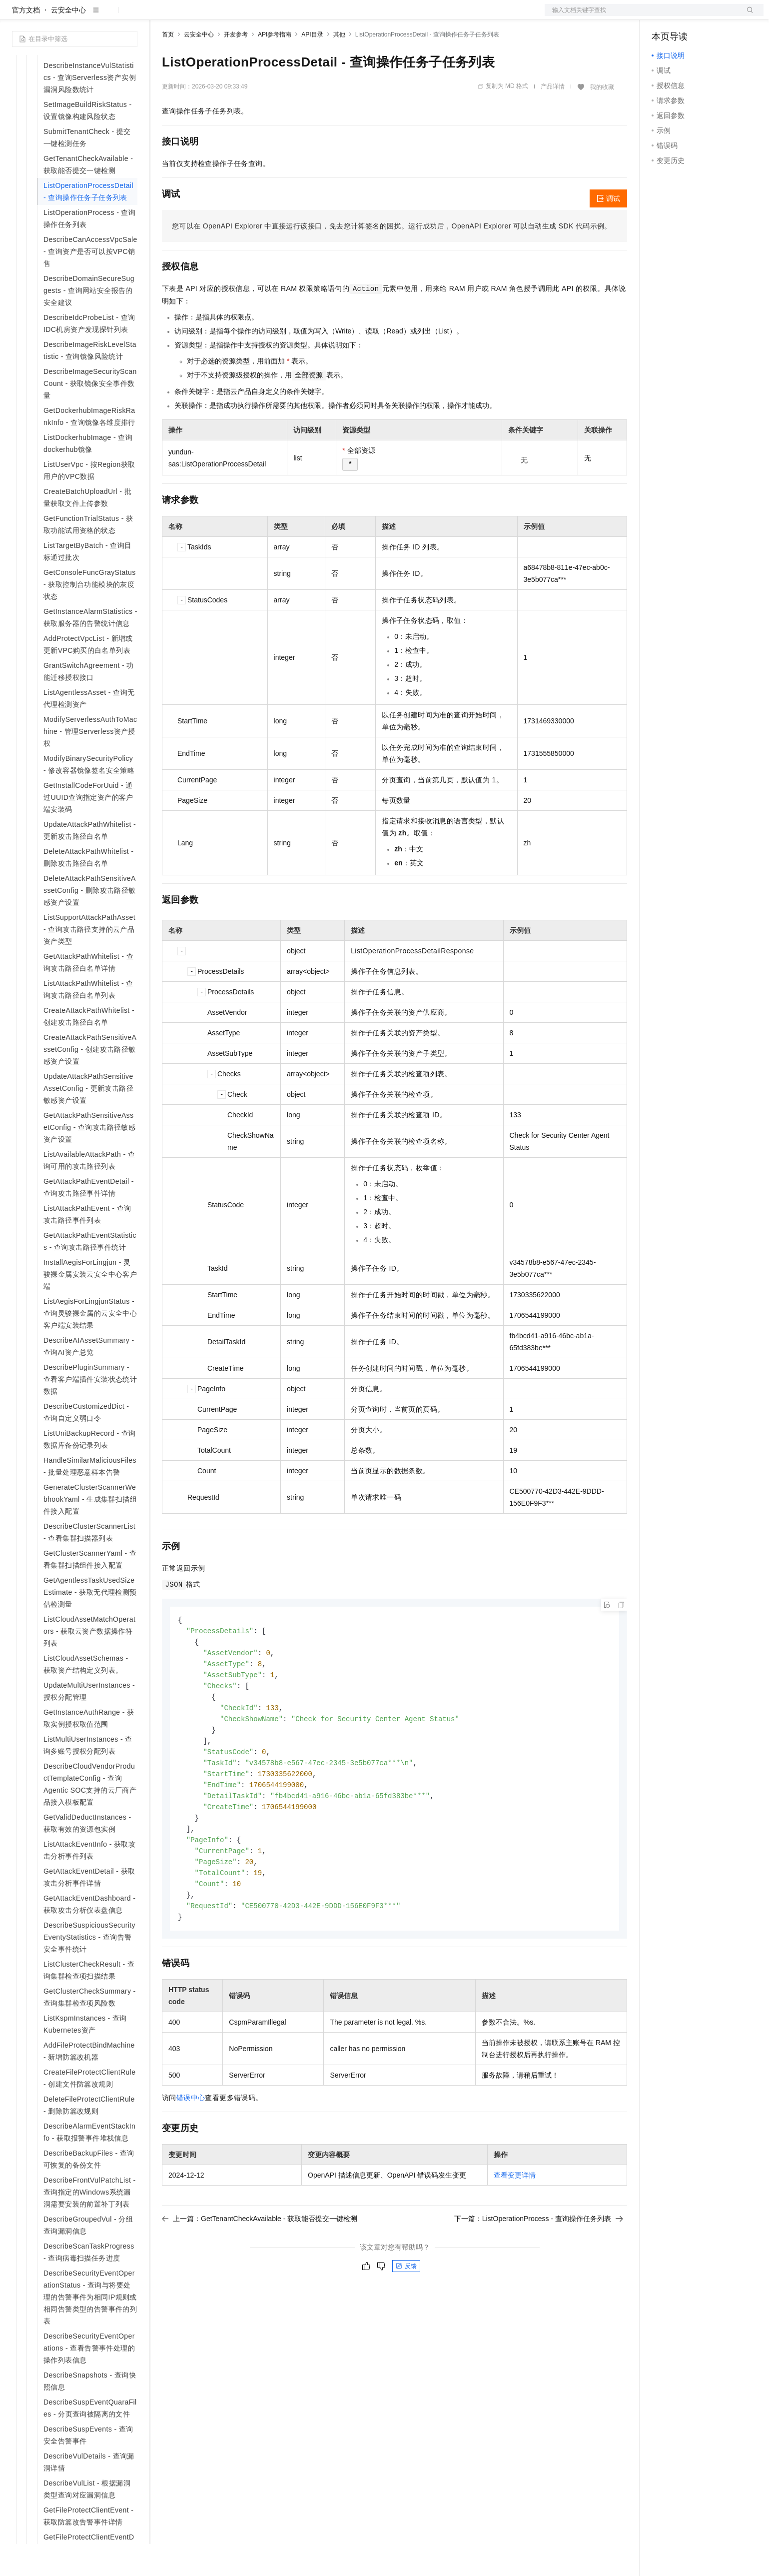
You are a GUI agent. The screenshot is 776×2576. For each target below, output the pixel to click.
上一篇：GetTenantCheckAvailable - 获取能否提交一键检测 (259, 2265)
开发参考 (236, 66)
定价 (216, 16)
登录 (747, 15)
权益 (192, 16)
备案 (663, 15)
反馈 (406, 2312)
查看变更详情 (515, 2221)
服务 (295, 16)
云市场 (243, 16)
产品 (130, 16)
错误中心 (190, 2144)
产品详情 (553, 118)
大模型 (102, 16)
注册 (711, 15)
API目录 (312, 66)
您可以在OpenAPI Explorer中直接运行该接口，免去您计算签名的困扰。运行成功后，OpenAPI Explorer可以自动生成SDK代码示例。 (392, 258)
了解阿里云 (329, 16)
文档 (642, 15)
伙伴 (271, 16)
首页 (168, 66)
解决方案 (161, 16)
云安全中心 (68, 42)
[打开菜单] (16, 16)
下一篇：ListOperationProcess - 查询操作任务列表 (538, 2265)
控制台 (687, 15)
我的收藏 (602, 118)
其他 (339, 66)
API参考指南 (274, 66)
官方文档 (26, 42)
